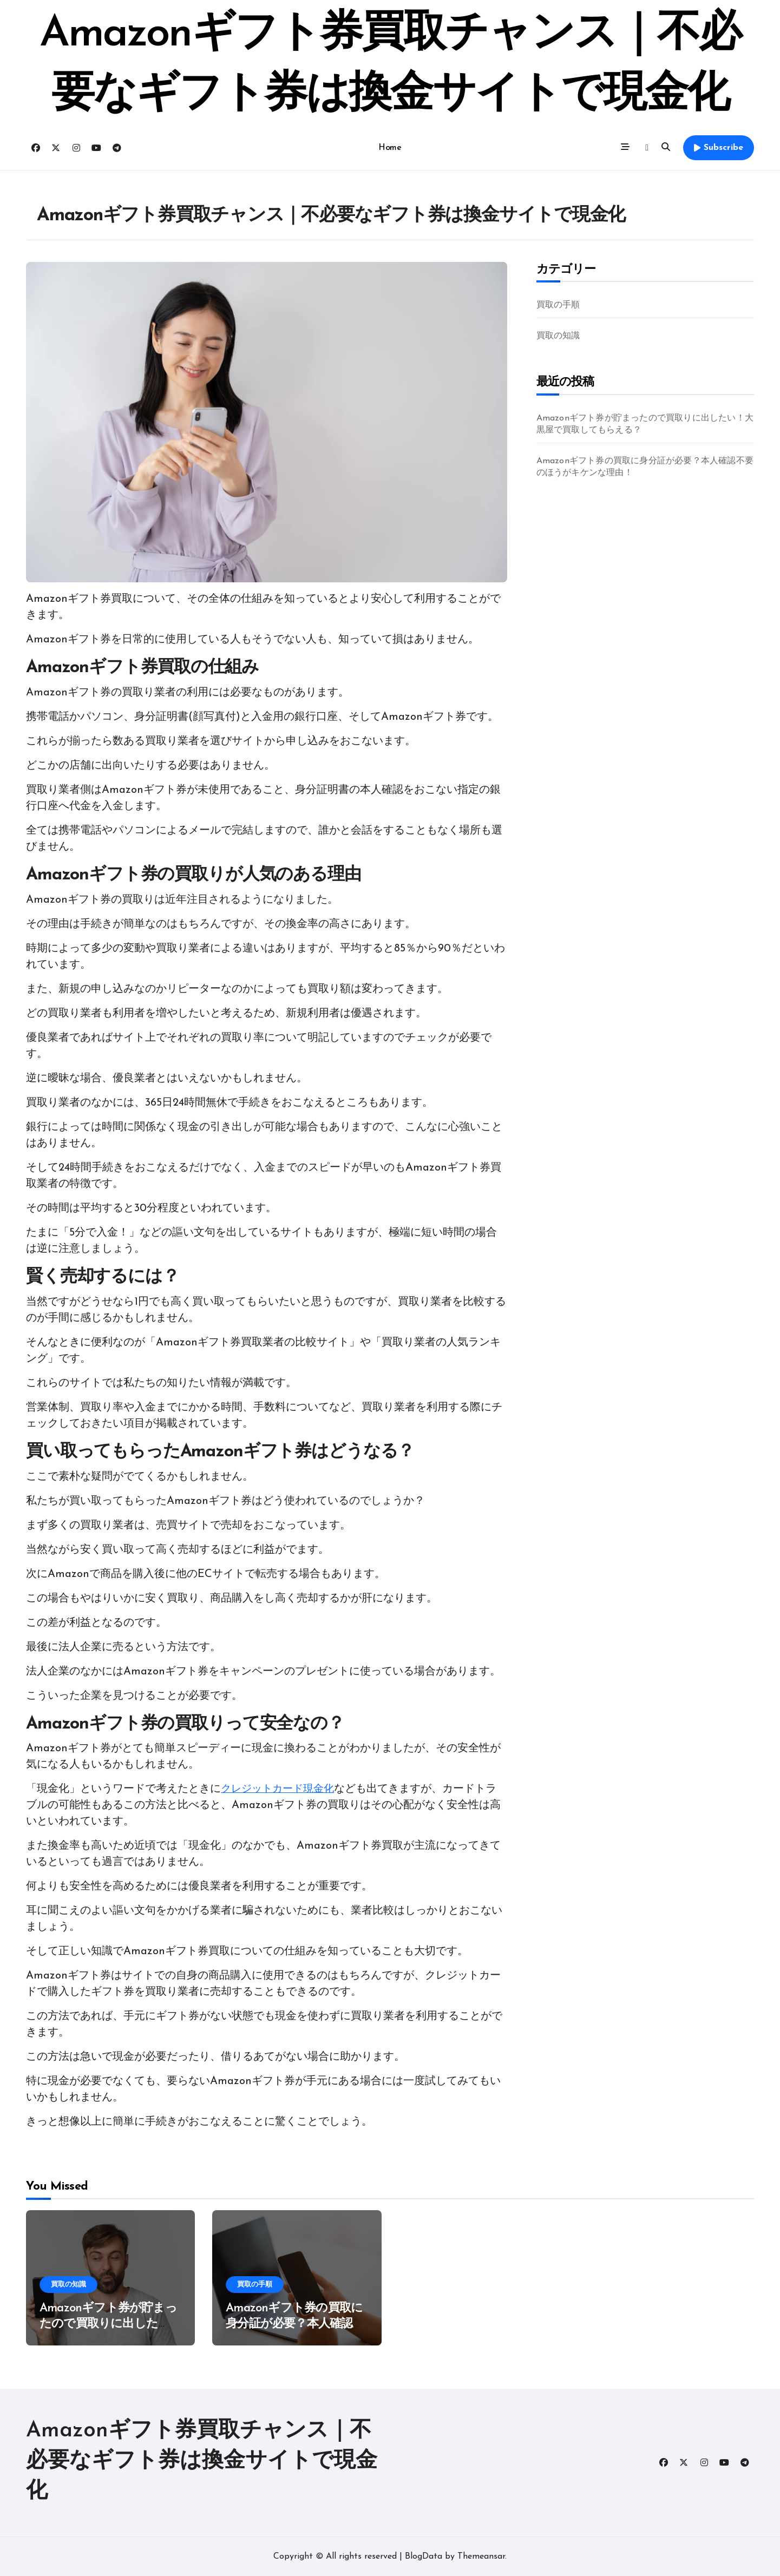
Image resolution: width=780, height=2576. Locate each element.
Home (389, 147)
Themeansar (481, 2556)
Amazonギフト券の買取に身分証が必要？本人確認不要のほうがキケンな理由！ (644, 467)
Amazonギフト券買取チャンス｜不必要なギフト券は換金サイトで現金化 (201, 2461)
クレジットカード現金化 (280, 1789)
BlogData (423, 2556)
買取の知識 (558, 336)
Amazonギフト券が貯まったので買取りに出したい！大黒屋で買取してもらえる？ (644, 424)
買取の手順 (558, 305)
